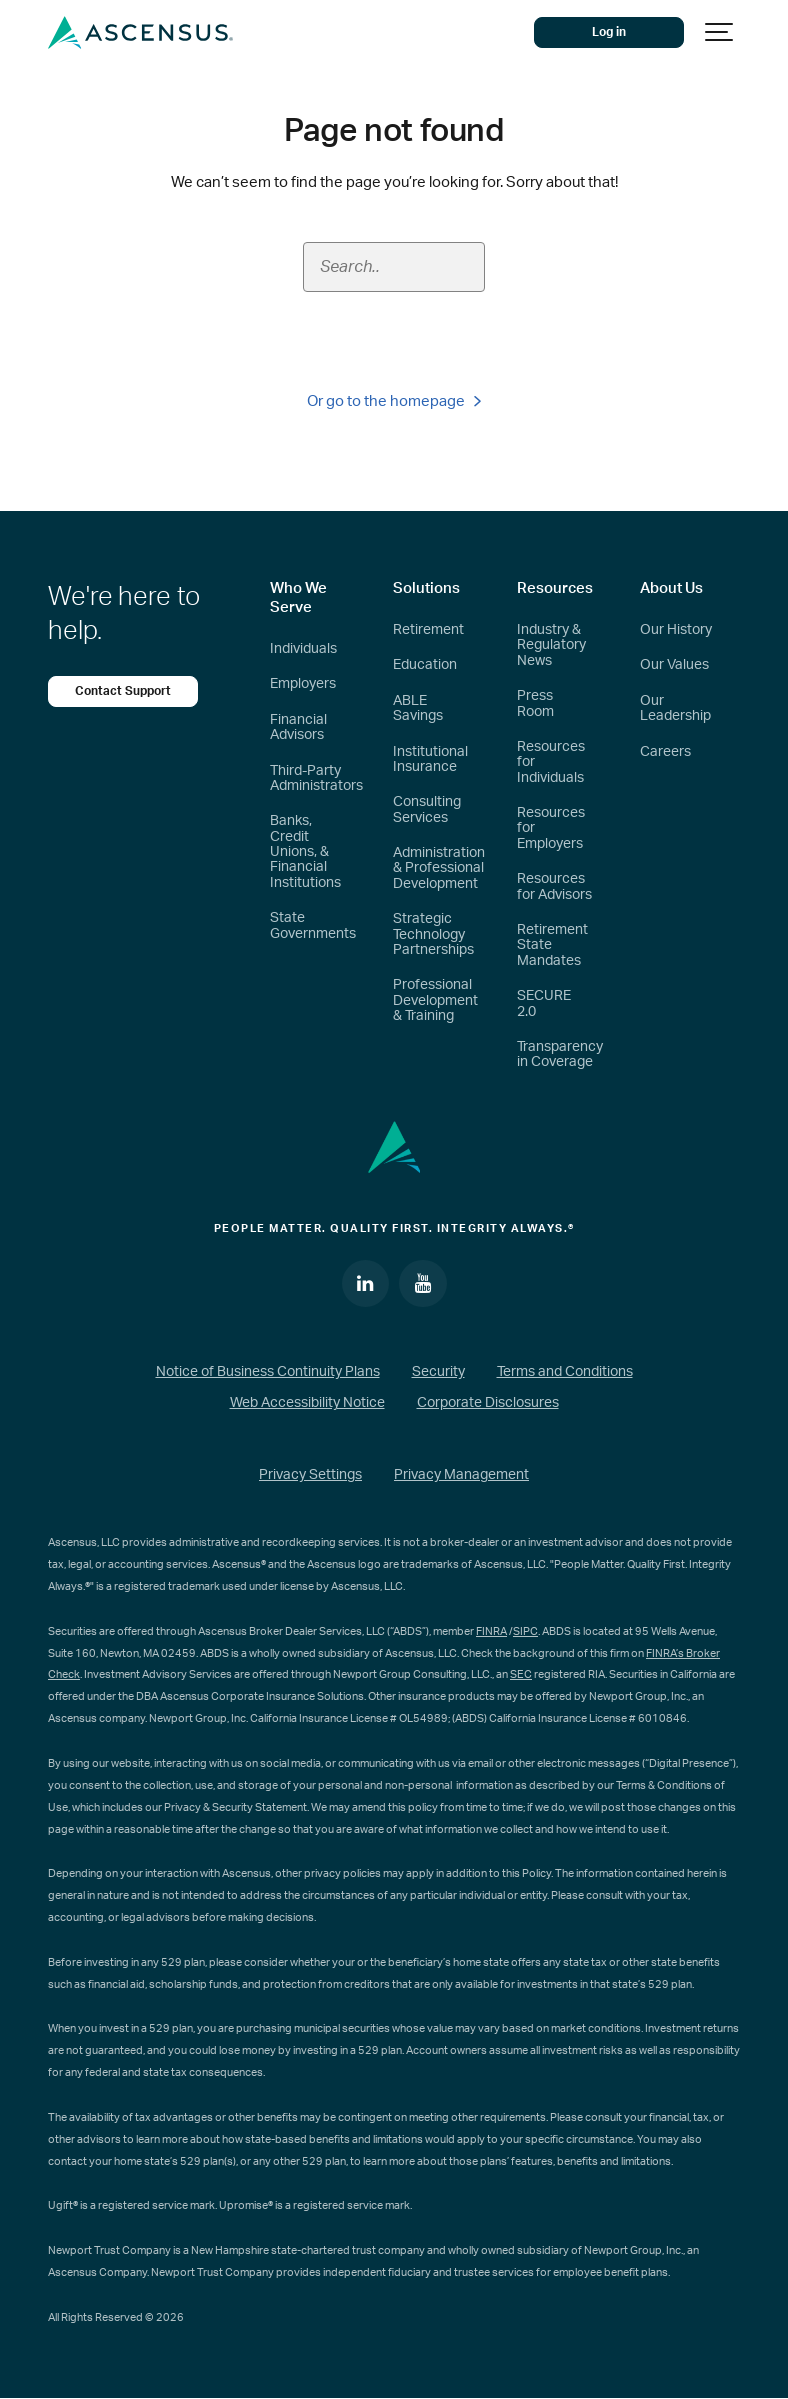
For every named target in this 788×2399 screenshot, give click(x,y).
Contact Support (123, 691)
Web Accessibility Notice (307, 1403)
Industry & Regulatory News (551, 645)
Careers (665, 752)
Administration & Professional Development (439, 868)
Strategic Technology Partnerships (433, 934)
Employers (303, 684)
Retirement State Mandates (552, 945)
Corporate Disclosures (488, 1403)
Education (425, 665)
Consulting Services (427, 809)
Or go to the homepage (394, 401)
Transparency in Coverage (560, 1054)
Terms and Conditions (565, 1372)
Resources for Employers (551, 828)
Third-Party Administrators (316, 778)
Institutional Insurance (430, 759)
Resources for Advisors (554, 886)
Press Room (535, 703)
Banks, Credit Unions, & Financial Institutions (305, 852)
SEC (521, 1674)
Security (438, 1372)
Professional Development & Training (435, 1000)
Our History (676, 630)
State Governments (313, 925)
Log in (609, 32)
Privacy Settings (310, 1475)
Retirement (428, 630)
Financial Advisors (298, 727)
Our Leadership (675, 708)
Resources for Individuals (551, 762)
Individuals (303, 649)
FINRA (491, 1631)
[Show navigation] (720, 32)
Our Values (674, 665)
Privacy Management (461, 1475)
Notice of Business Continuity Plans (268, 1372)
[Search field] (394, 267)
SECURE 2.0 (544, 1003)
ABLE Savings (418, 708)
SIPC (525, 1631)
